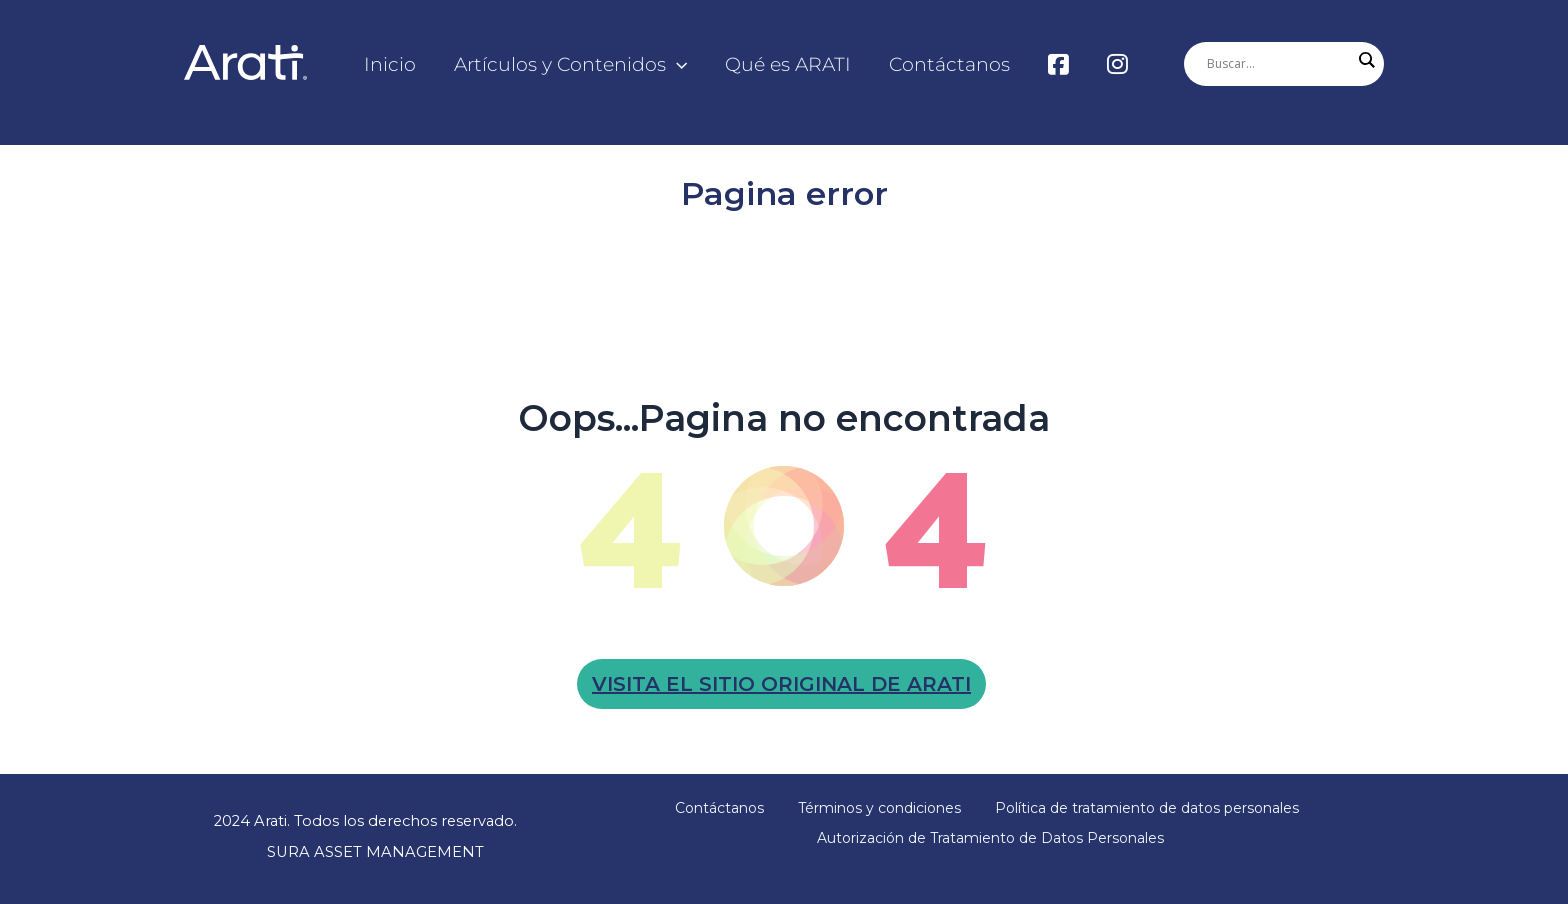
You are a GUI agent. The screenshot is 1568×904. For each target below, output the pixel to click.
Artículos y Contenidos (570, 65)
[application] (676, 65)
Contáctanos (949, 64)
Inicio (390, 64)
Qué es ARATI (788, 64)
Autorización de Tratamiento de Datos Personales (990, 838)
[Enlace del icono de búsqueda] (1284, 100)
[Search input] (1279, 64)
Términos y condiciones (879, 808)
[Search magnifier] (1366, 60)
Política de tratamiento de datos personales (1147, 808)
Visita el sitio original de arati (781, 684)
